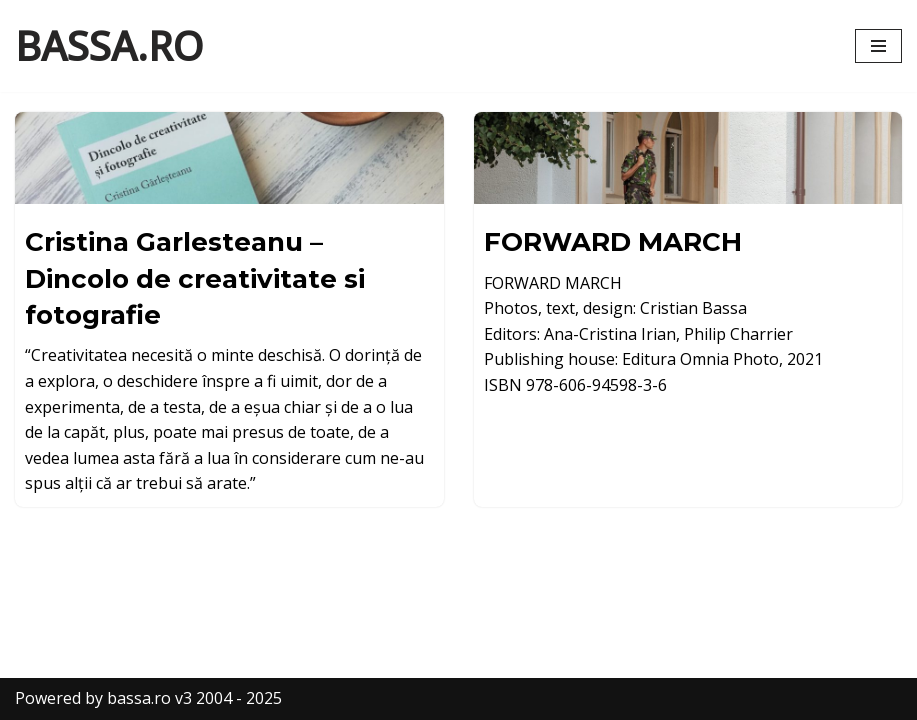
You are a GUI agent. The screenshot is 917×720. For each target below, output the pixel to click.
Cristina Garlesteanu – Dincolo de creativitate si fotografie (195, 278)
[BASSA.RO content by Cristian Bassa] (109, 46)
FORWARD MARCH (613, 242)
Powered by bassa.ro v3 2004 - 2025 (148, 698)
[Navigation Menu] (878, 46)
